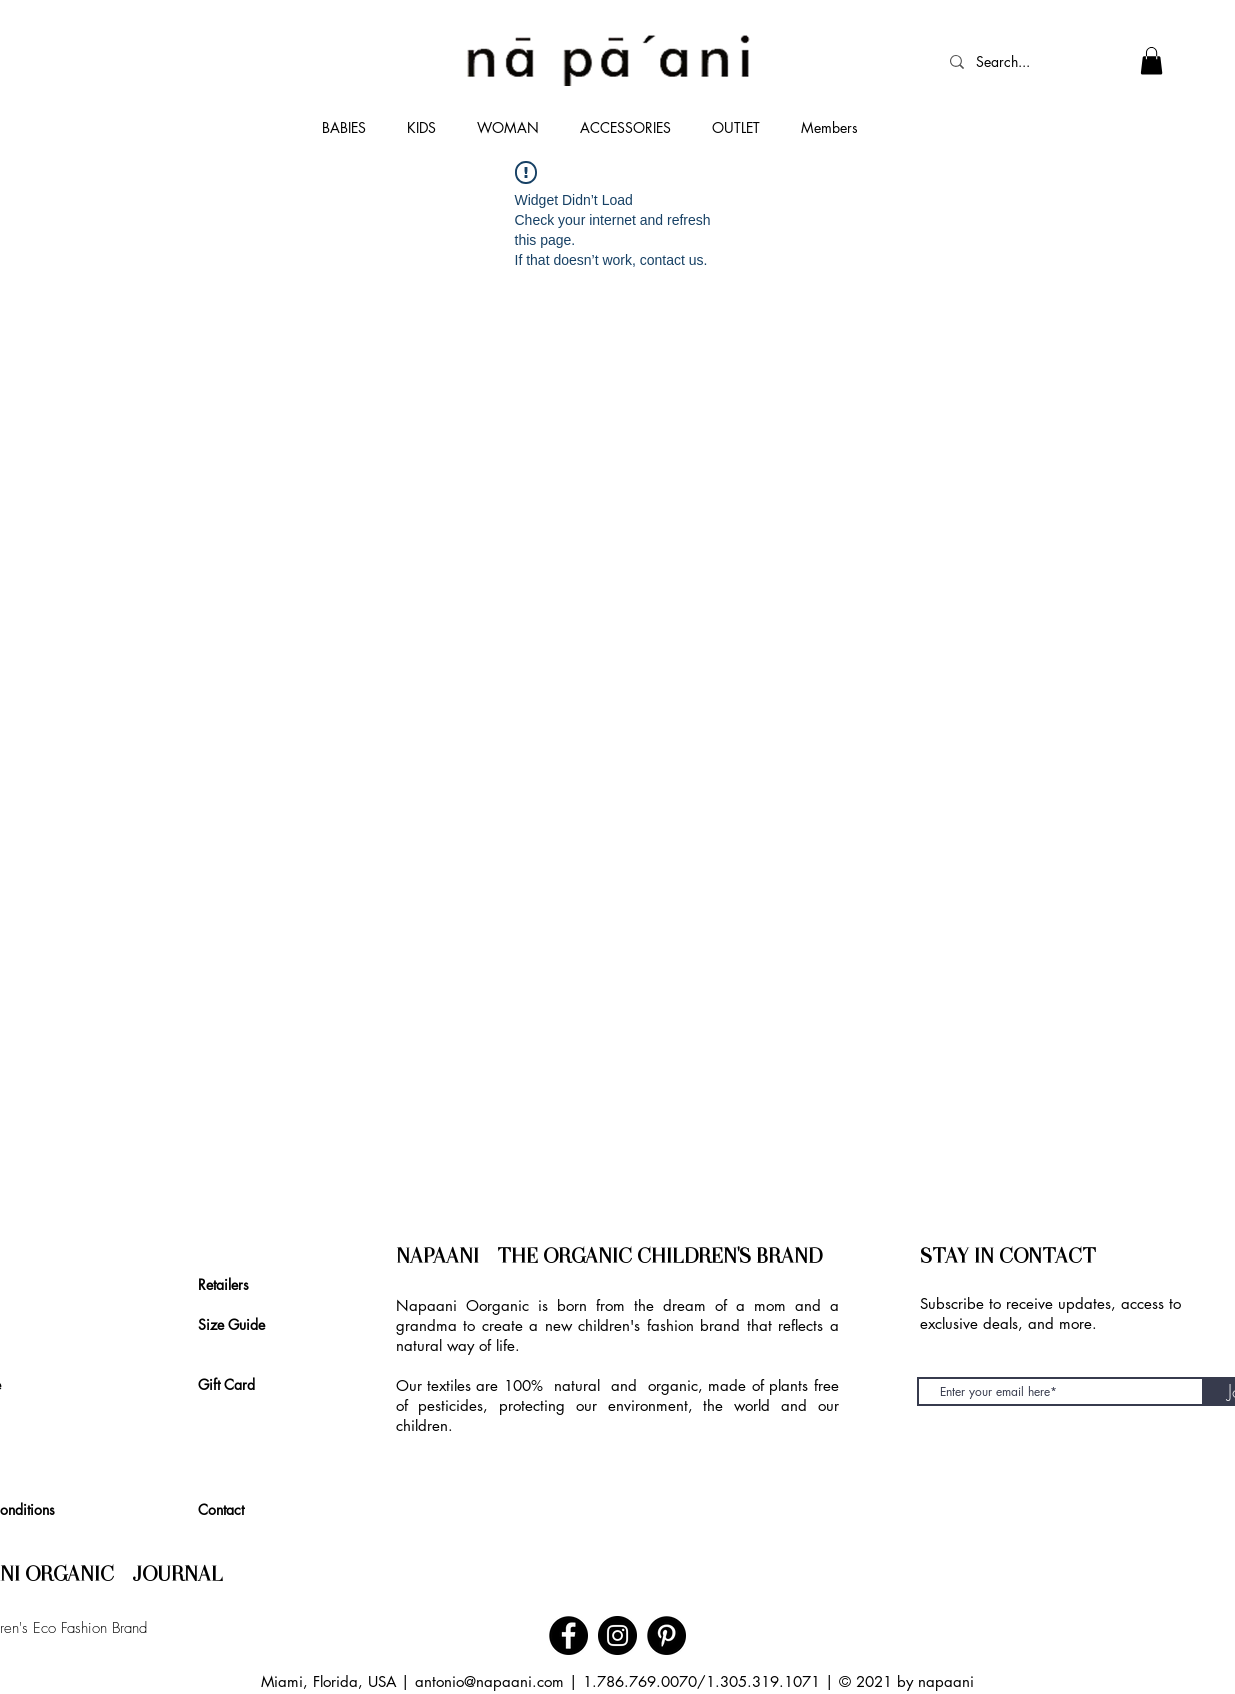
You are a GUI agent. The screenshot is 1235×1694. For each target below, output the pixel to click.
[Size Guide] (240, 1324)
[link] (1151, 60)
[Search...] (1014, 62)
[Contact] (227, 1509)
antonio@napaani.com (489, 1681)
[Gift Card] (233, 1384)
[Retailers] (228, 1284)
